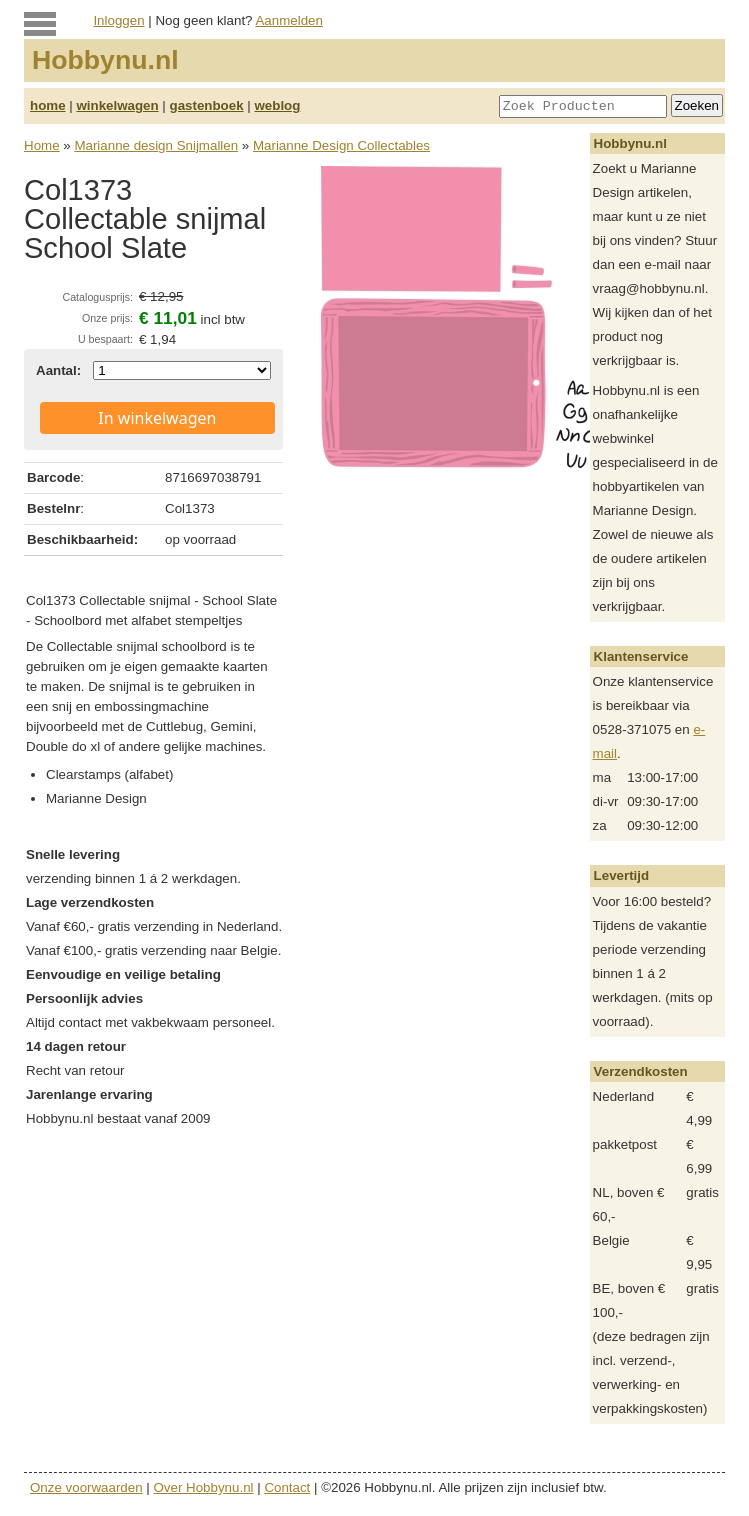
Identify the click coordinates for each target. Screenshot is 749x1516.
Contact (287, 1487)
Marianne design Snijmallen (156, 145)
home (48, 105)
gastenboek (207, 105)
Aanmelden (288, 20)
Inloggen (118, 20)
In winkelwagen (157, 418)
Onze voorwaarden (86, 1487)
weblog (277, 105)
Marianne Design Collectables (341, 145)
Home (42, 145)
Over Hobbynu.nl (204, 1487)
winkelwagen (117, 105)
